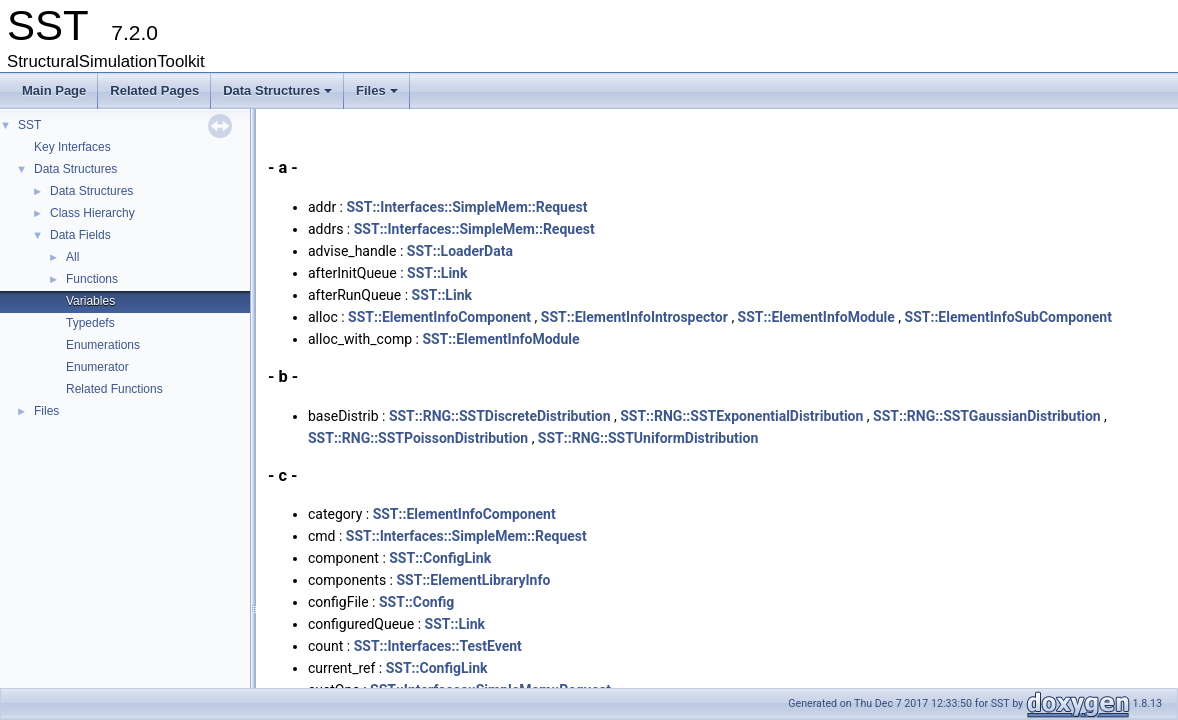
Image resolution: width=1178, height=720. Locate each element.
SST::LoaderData (460, 251)
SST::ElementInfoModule (816, 317)
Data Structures (279, 96)
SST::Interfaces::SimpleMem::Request (467, 207)
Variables (90, 301)
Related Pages (154, 90)
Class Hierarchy (92, 213)
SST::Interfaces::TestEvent (438, 646)
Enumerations (103, 345)
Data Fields (80, 235)
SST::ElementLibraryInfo (473, 580)
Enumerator (97, 367)
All (72, 257)
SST (29, 125)
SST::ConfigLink (440, 558)
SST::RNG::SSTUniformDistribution (648, 438)
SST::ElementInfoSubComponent (1008, 317)
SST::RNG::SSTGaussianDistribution (987, 416)
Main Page (54, 90)
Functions (92, 279)
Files (378, 96)
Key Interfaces (72, 147)
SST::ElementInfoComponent (439, 317)
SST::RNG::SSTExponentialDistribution (741, 416)
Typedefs (90, 323)
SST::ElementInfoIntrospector (634, 317)
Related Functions (114, 389)
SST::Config (416, 602)
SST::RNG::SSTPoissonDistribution (418, 438)
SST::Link (437, 273)
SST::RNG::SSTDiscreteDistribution (500, 416)
